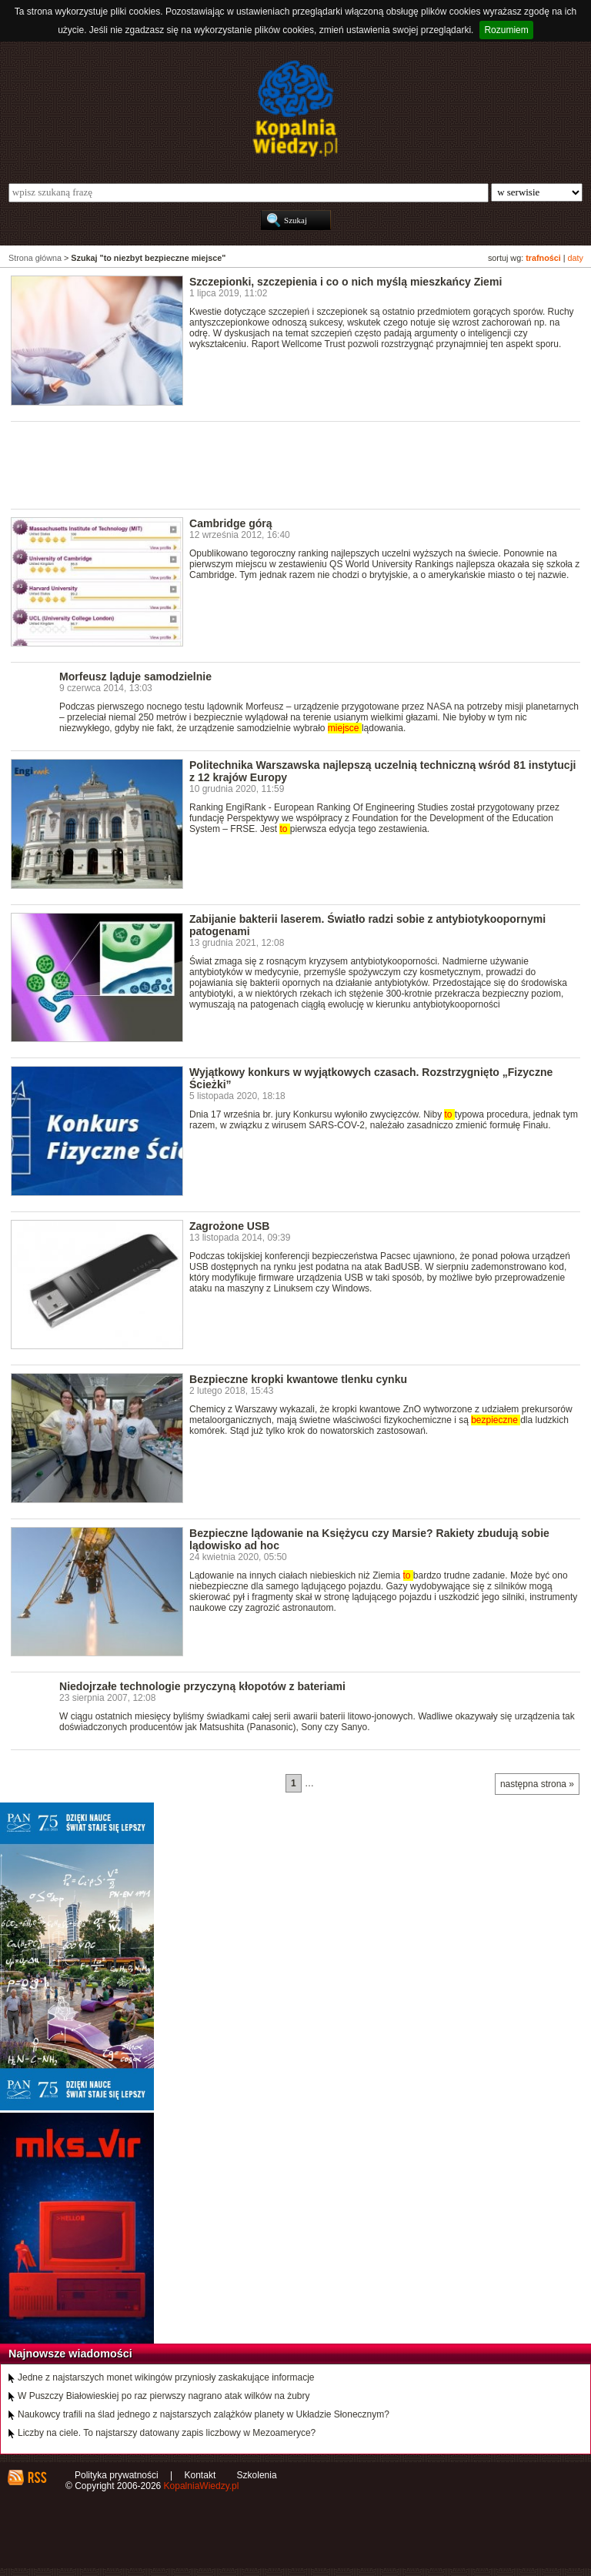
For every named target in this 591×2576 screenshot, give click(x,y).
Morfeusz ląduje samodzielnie (135, 676)
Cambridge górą (230, 523)
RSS (36, 2477)
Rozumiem (506, 30)
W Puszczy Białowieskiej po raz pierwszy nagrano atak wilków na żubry (163, 2396)
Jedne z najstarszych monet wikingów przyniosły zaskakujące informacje (166, 2377)
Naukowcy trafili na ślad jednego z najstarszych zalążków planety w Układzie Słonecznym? (203, 2414)
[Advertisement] (291, 464)
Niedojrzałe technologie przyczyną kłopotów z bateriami (202, 1686)
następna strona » (537, 1784)
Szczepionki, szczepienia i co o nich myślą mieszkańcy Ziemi (345, 282)
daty (575, 257)
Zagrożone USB (229, 1226)
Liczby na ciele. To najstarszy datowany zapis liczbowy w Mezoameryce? (167, 2432)
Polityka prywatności (117, 2475)
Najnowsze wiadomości (70, 2353)
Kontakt (200, 2475)
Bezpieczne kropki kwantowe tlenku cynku (298, 1379)
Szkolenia (257, 2475)
